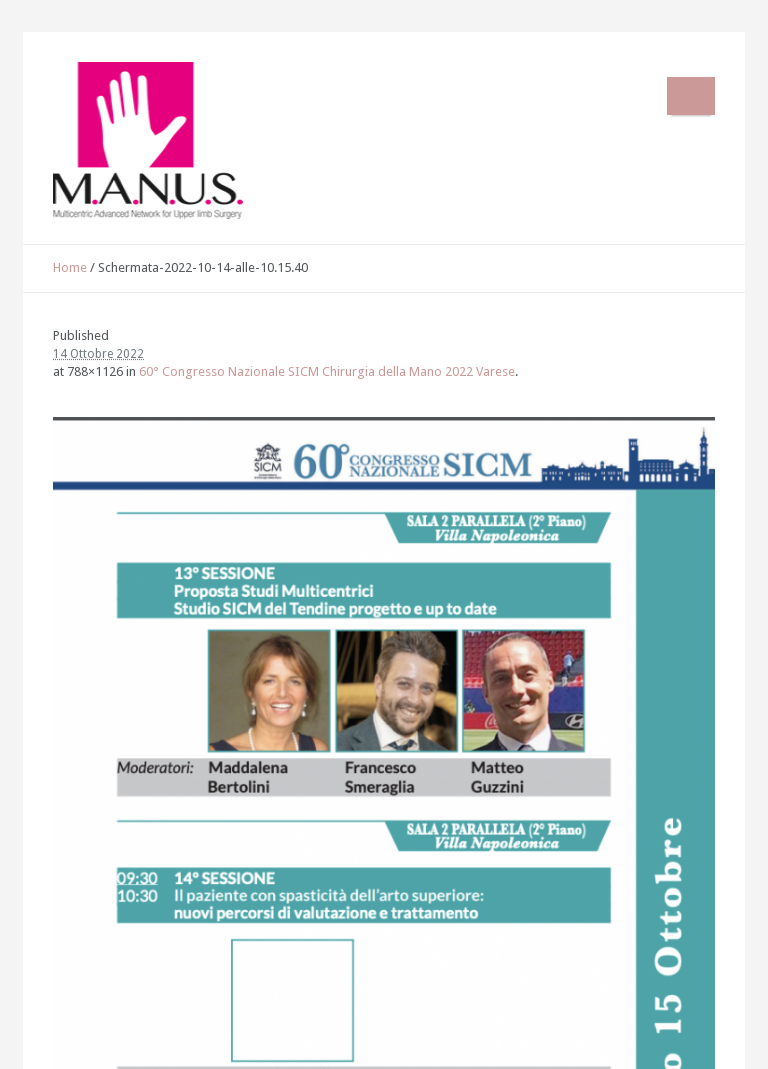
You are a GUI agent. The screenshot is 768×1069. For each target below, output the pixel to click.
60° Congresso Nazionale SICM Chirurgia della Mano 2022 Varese (327, 371)
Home (70, 267)
